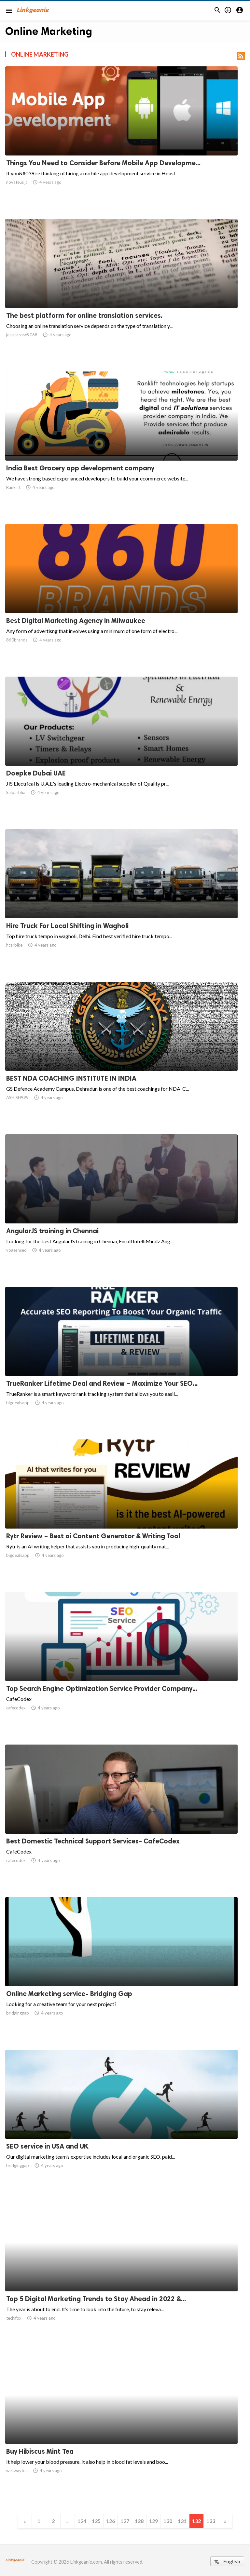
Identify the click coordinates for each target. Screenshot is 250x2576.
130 (167, 2521)
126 (110, 2521)
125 (96, 2521)
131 (182, 2521)
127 (124, 2521)
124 (81, 2521)
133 (210, 2521)
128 (139, 2521)
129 (153, 2521)
